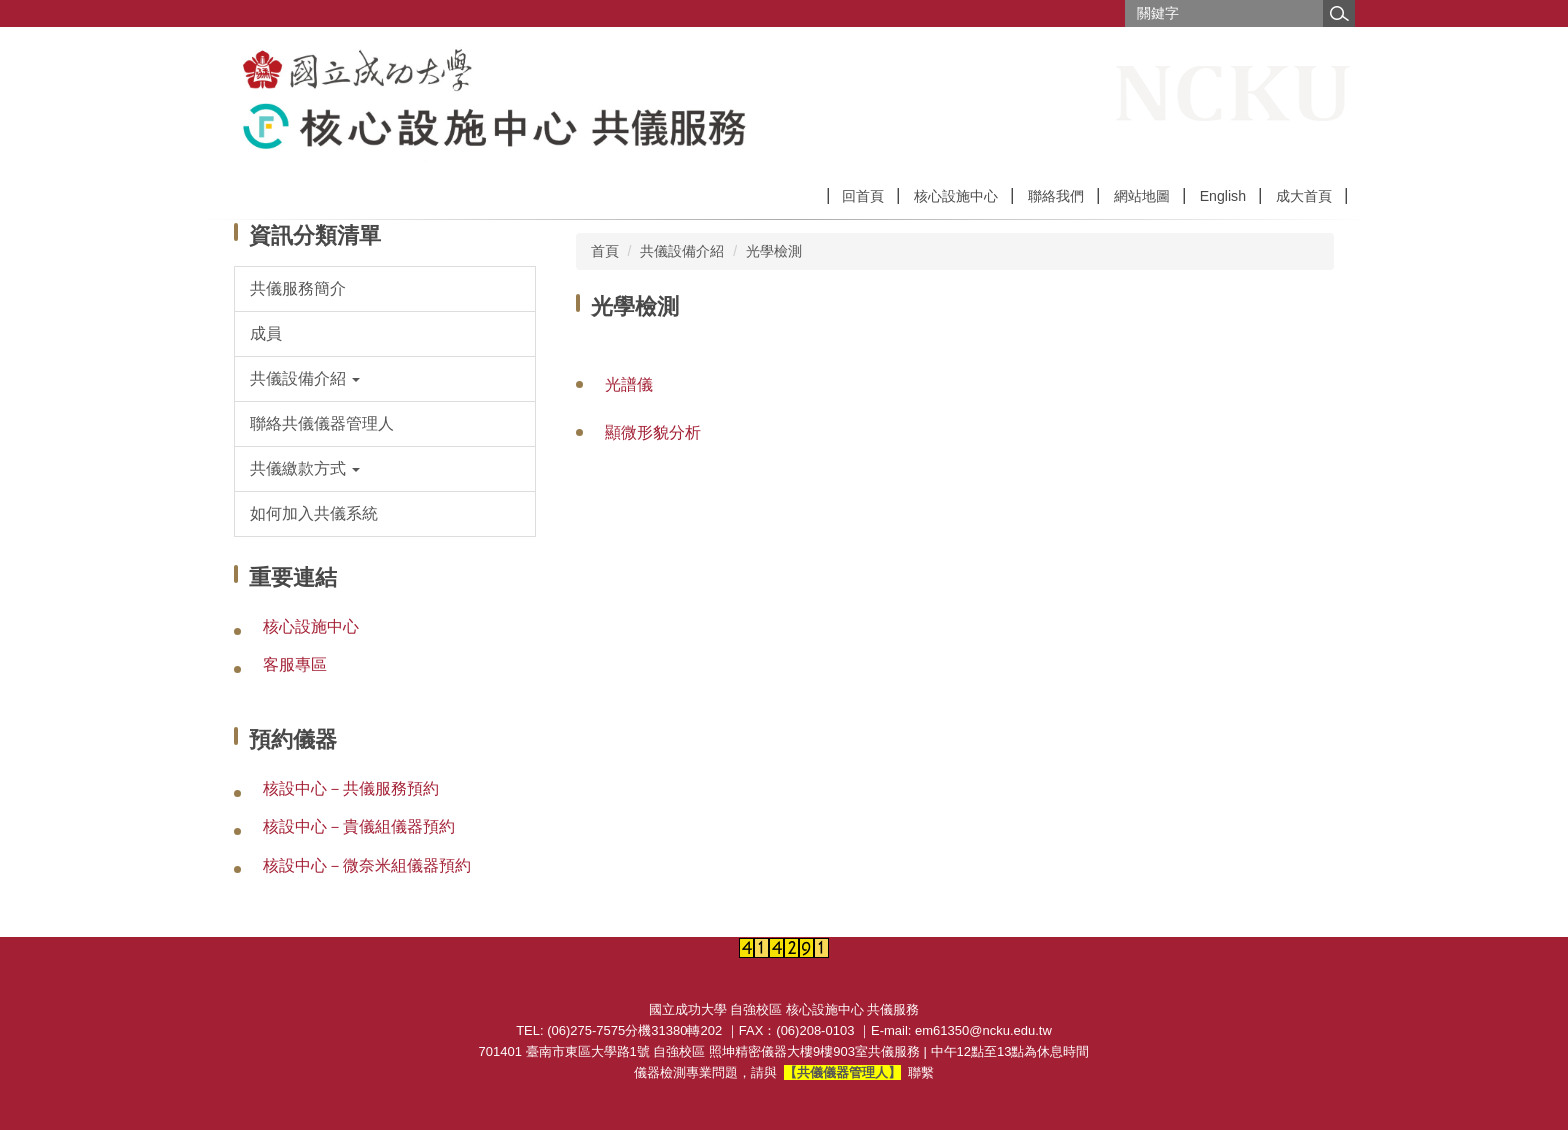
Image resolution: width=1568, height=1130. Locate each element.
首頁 (605, 251)
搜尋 (1339, 13)
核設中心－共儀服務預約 (351, 788)
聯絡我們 (1056, 196)
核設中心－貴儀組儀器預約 (359, 826)
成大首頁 (1304, 196)
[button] (385, 379)
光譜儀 (629, 384)
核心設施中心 (956, 196)
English (1223, 196)
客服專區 (295, 664)
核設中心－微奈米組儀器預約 (367, 865)
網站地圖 (1142, 196)
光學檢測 (774, 251)
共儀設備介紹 (682, 251)
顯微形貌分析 (653, 432)
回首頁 (863, 196)
